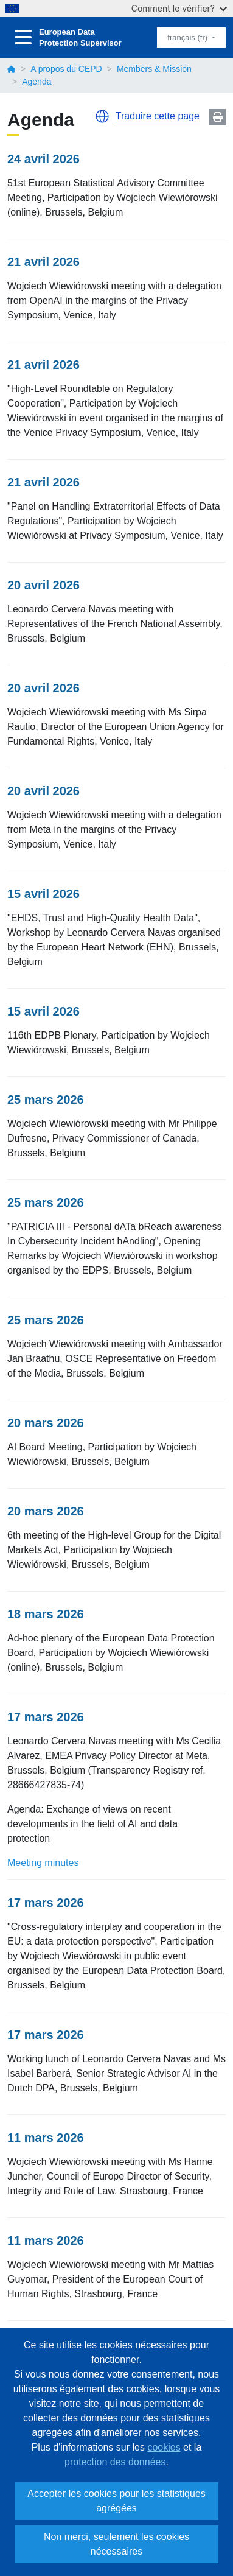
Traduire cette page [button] (158, 116)
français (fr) (188, 37)
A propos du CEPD (66, 69)
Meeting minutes (42, 1863)
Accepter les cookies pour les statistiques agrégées (116, 2500)
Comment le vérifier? (179, 8)
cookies (163, 2447)
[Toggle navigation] (23, 37)
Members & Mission (154, 69)
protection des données (114, 2462)
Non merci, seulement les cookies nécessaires (116, 2544)
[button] (102, 116)
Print (217, 117)
